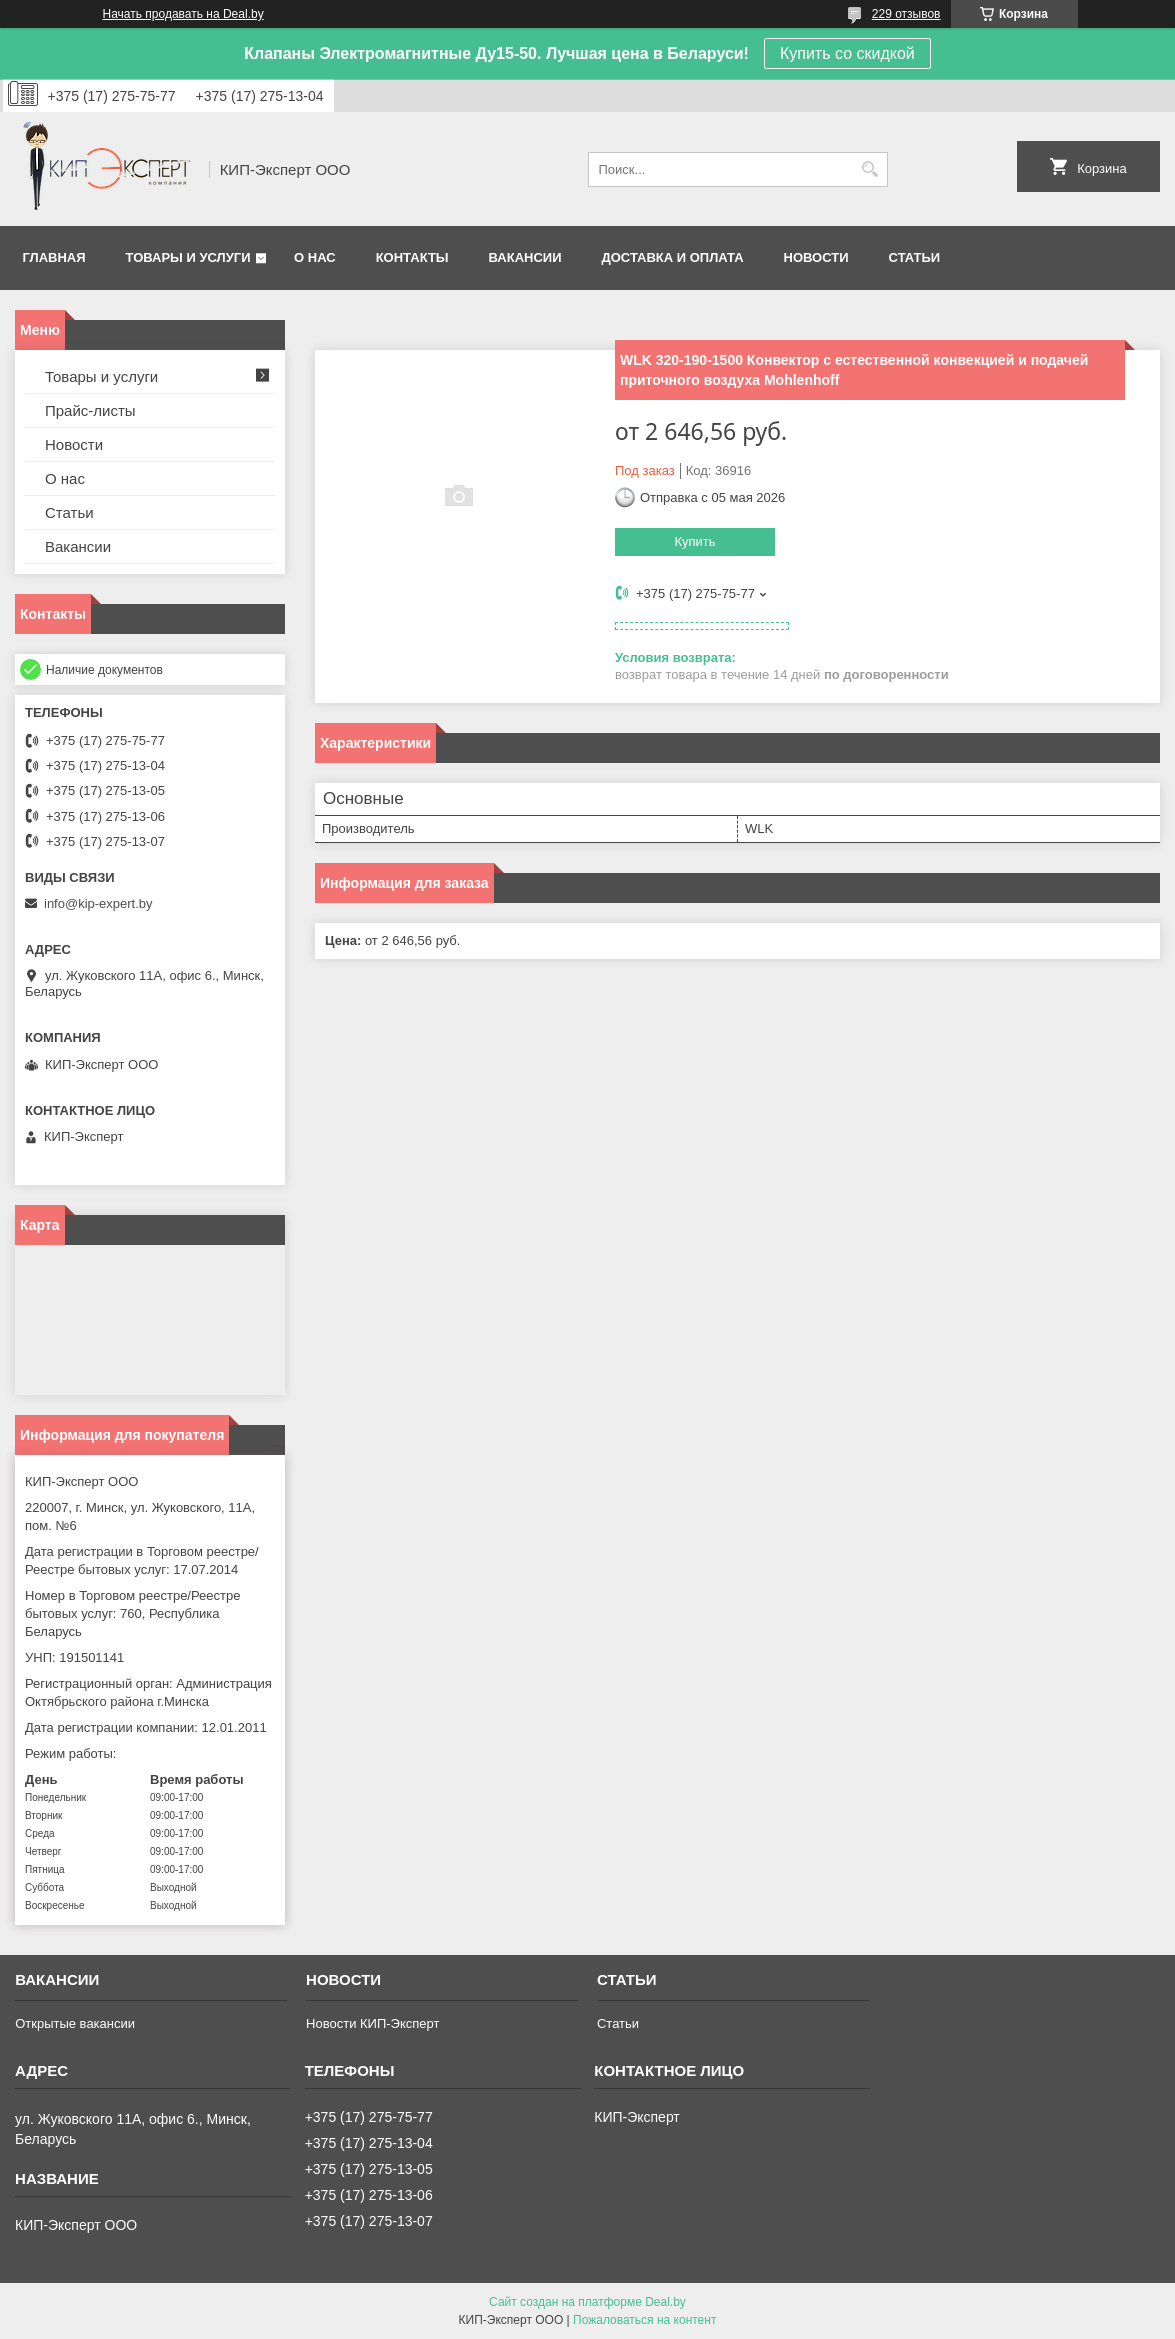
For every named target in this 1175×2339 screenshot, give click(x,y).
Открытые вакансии (75, 2023)
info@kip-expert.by (98, 903)
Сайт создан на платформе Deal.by (587, 2302)
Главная (54, 257)
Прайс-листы (90, 410)
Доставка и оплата (672, 257)
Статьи (915, 257)
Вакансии (525, 257)
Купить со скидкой (847, 53)
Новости (816, 257)
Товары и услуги (188, 257)
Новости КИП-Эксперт (372, 2023)
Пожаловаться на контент (644, 2320)
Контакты (412, 257)
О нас (315, 257)
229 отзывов (906, 14)
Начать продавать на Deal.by (183, 14)
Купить (694, 541)
